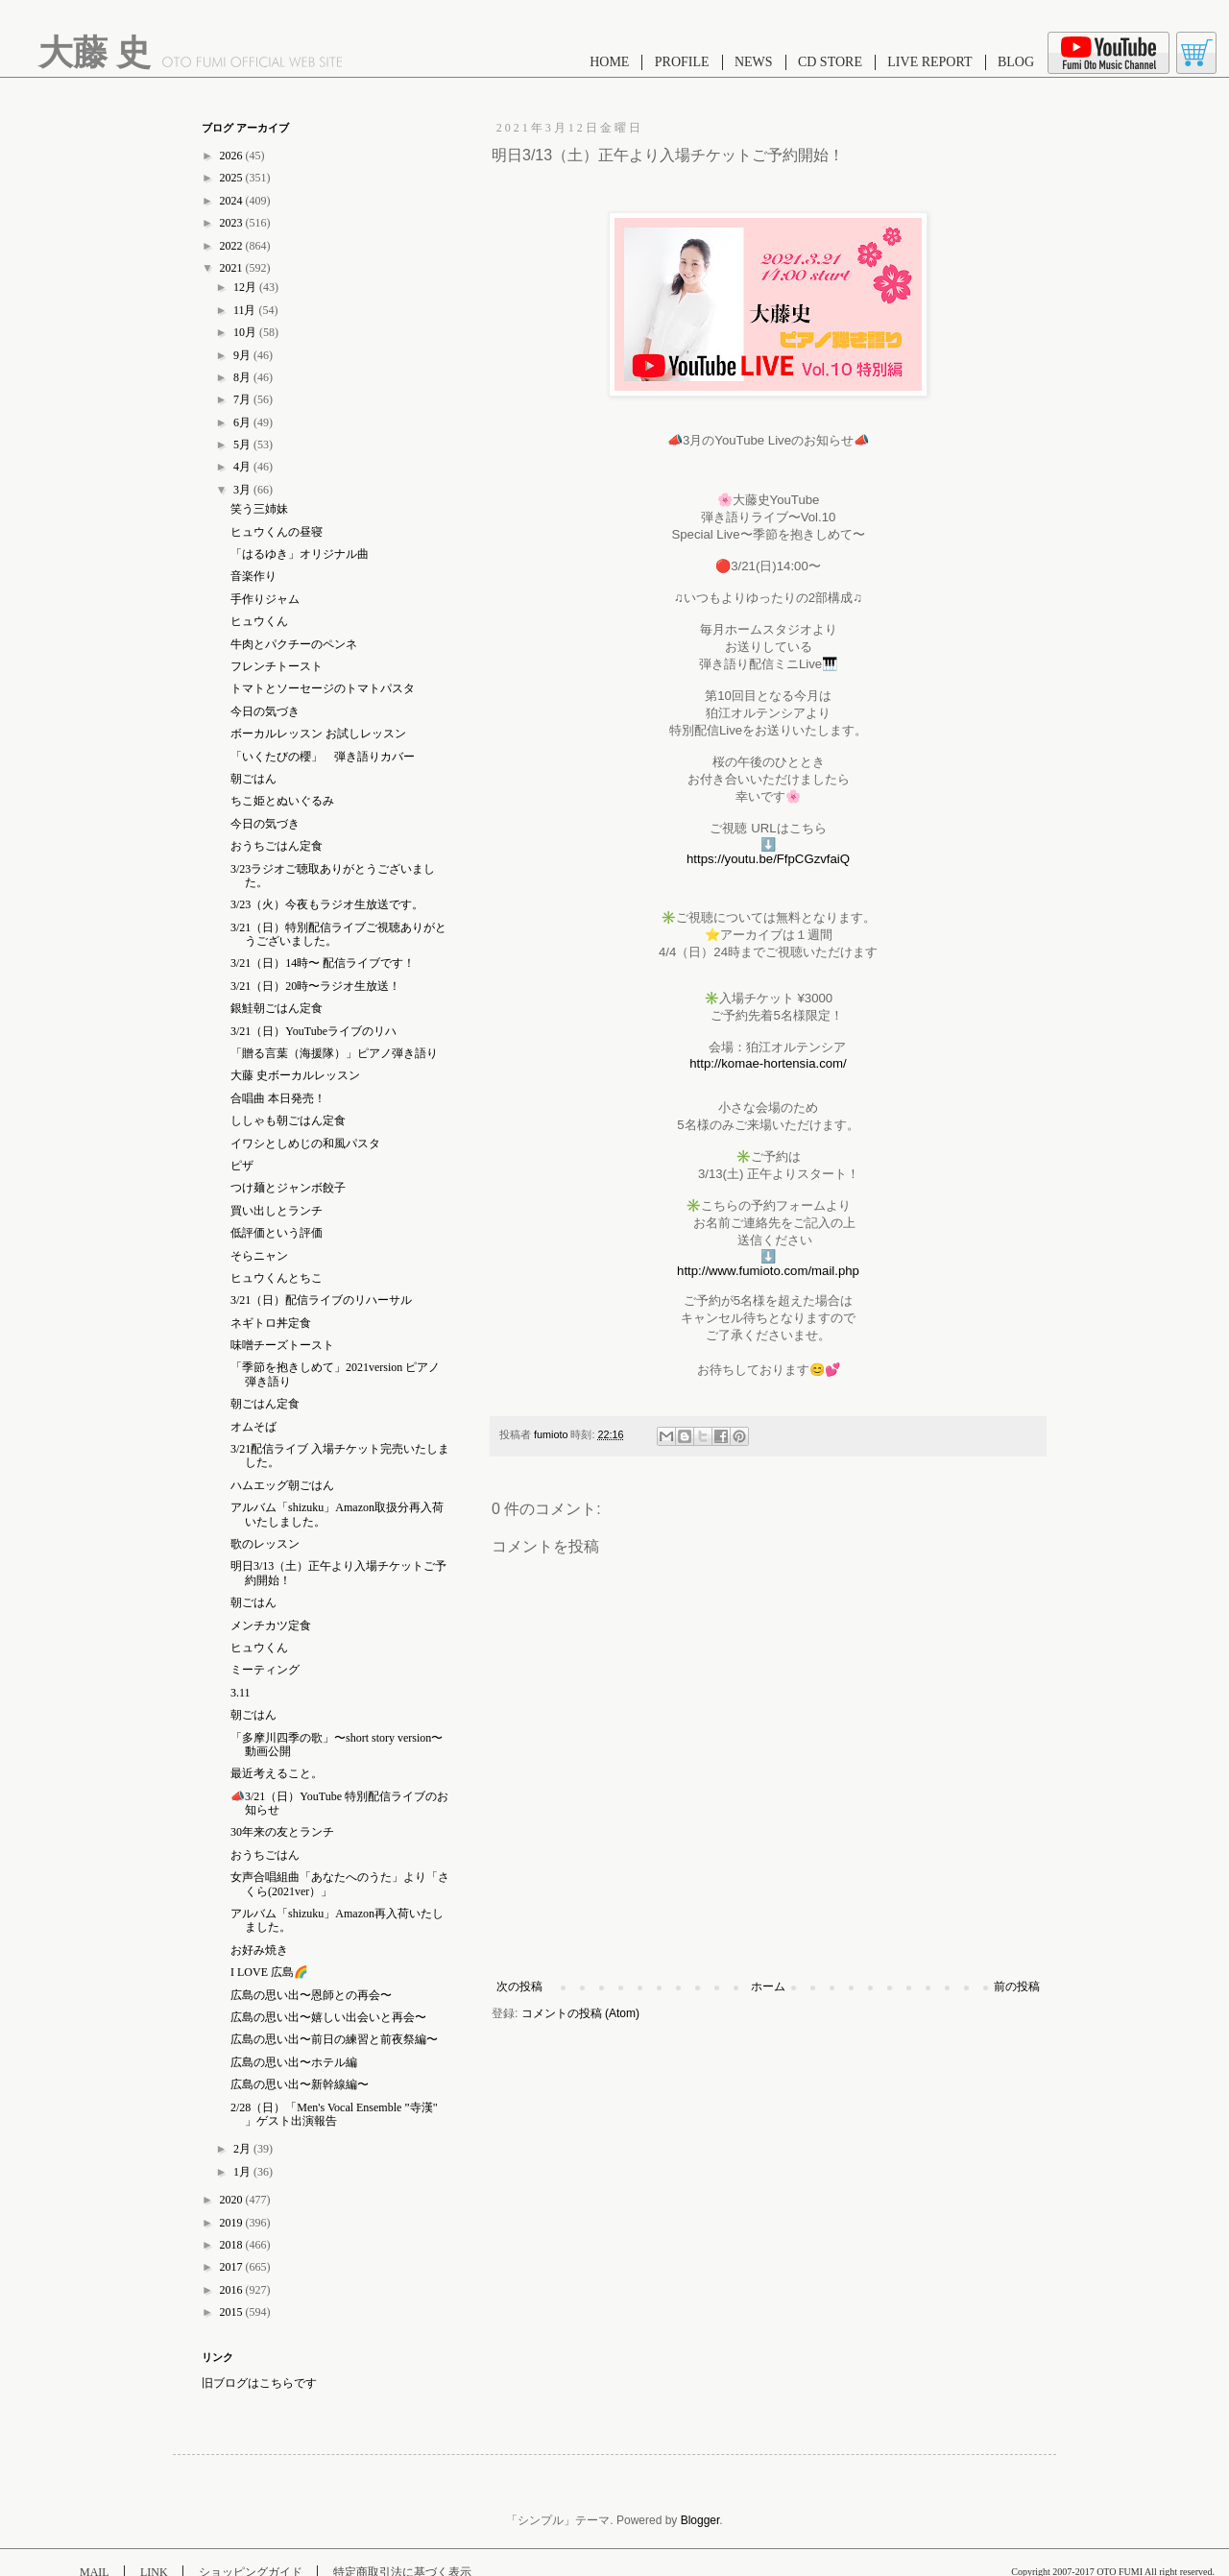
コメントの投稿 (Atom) (580, 2013)
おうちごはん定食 (276, 846)
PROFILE (682, 62)
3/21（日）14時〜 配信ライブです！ (322, 963)
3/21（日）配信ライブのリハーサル (321, 1300)
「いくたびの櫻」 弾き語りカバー (322, 756)
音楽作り (253, 576)
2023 (233, 222)
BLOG (1016, 62)
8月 (243, 377)
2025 (233, 177)
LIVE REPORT (929, 62)
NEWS (754, 62)
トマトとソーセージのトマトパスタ (322, 688)
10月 (246, 332)
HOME (609, 62)
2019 (233, 2222)
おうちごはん (265, 1855)
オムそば (253, 1426)
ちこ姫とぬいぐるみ (282, 800)
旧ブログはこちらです (259, 2383)
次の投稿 (519, 1986)
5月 (243, 444)
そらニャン (259, 1256)
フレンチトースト (276, 666)
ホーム (768, 1986)
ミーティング (265, 1669)
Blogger (700, 2520)
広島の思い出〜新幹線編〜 (299, 2084)
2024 (233, 200)
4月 (243, 466)
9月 (243, 355)
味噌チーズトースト (282, 1345)
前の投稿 (1017, 1986)
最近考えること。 (276, 1773)
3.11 (240, 1692)
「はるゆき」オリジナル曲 (299, 554)
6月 (243, 422)
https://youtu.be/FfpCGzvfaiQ (768, 859)
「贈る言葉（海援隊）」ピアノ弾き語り (334, 1053)
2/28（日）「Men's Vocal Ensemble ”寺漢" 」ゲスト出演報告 (334, 2114)
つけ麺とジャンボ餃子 (288, 1187)
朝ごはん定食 (265, 1403)
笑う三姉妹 (259, 509)
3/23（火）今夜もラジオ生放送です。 (326, 904)
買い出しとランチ (276, 1210)
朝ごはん (253, 778)
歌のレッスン (265, 1544)
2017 (233, 2267)
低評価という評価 (276, 1233)
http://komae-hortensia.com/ (767, 1063)
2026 (233, 155)
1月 (243, 2172)
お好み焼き (259, 1950)
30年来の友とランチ (282, 1832)
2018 (233, 2244)
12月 (246, 287)
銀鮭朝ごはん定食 (276, 1008)
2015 (233, 2312)
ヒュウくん (259, 621)
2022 (233, 246)
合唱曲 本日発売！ (277, 1098)
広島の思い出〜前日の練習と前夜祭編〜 (334, 2039)
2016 (233, 2290)
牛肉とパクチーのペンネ (293, 644)
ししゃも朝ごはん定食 (288, 1120)
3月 (243, 489)
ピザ (241, 1165)
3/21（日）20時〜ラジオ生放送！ (315, 986)
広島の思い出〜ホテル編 (293, 2062)
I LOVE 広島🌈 (269, 1972)
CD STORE (830, 62)
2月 (243, 2148)
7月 (243, 399)
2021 (233, 268)
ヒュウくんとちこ (276, 1278)
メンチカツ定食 (270, 1625)
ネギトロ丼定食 (270, 1323)
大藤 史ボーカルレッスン (295, 1075)
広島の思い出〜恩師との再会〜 (311, 1995)
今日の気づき (265, 711)
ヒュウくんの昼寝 (276, 532)
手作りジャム (265, 599)
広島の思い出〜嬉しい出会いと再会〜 (328, 2017)
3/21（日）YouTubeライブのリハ (313, 1031)
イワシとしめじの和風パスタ (305, 1143)
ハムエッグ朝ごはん (282, 1485)
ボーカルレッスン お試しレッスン (318, 733)
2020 (233, 2199)
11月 (246, 310)
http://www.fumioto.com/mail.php (768, 1271)
